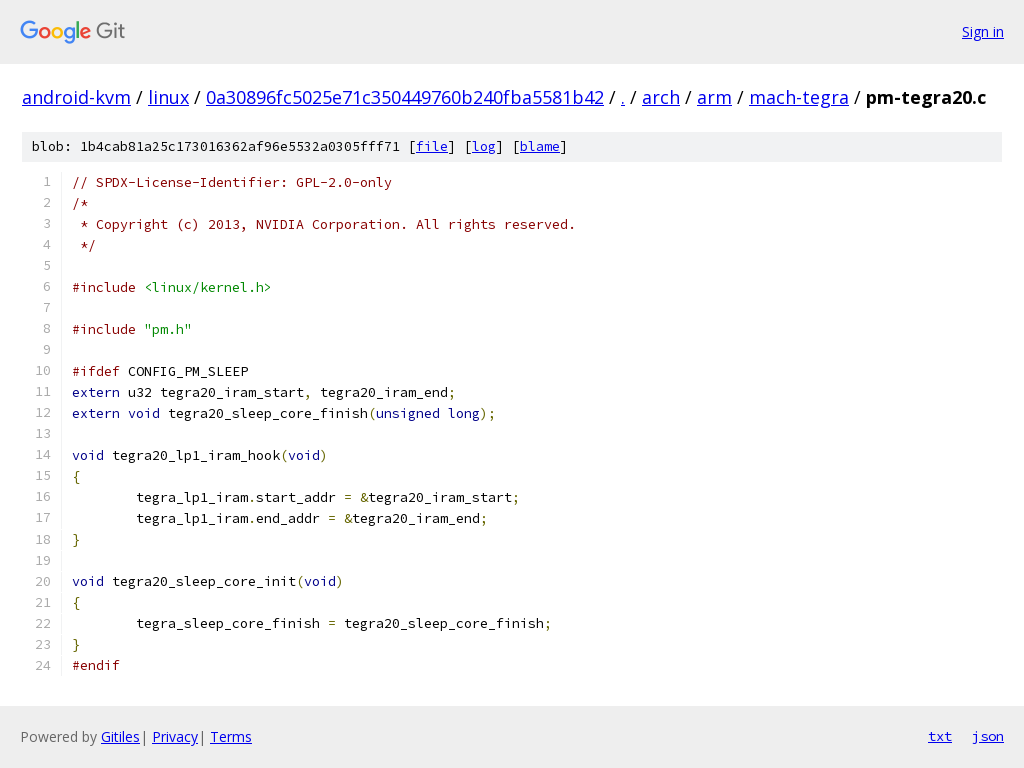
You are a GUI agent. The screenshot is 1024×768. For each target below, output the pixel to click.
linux (168, 97)
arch (661, 97)
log (484, 146)
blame (540, 146)
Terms (231, 736)
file (432, 146)
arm (714, 97)
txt (940, 736)
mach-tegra (799, 97)
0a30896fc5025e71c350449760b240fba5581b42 (405, 97)
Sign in (983, 31)
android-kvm (76, 97)
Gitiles (120, 736)
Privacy (175, 736)
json (988, 736)
